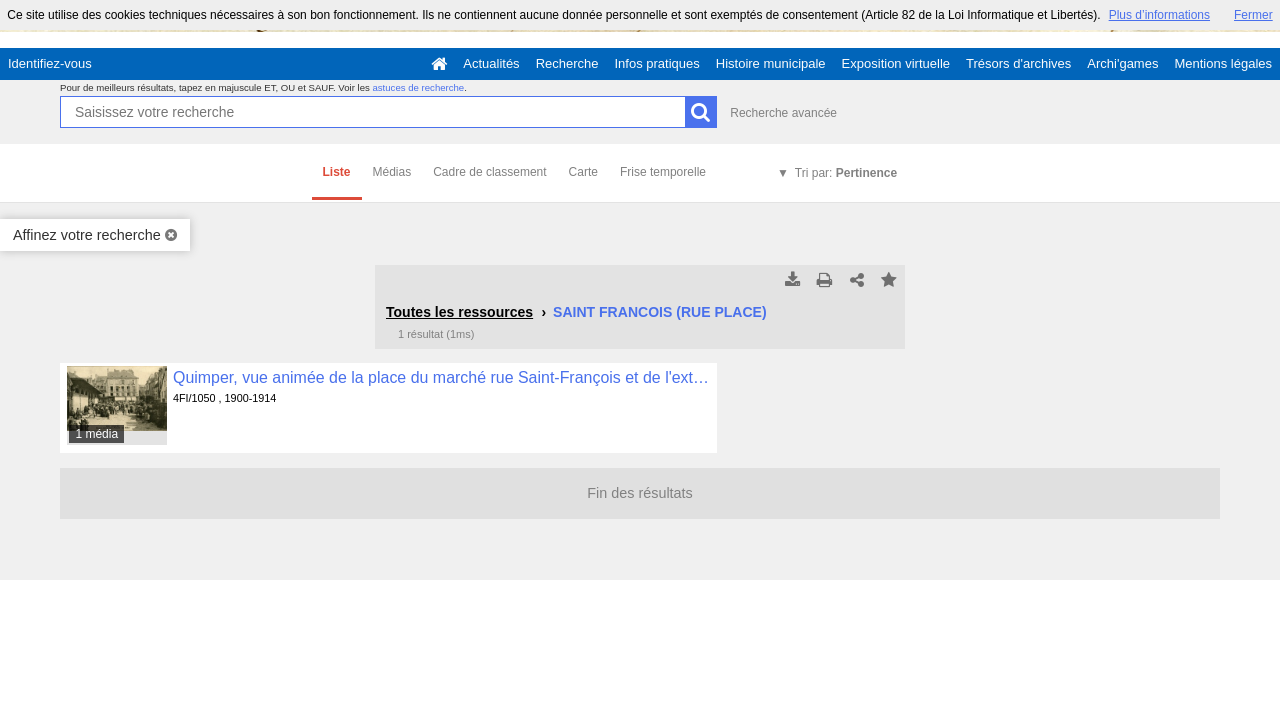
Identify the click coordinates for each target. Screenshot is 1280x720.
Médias (392, 172)
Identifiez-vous (50, 63)
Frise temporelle (663, 172)
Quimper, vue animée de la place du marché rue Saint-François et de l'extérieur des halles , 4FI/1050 (441, 377)
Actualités (491, 63)
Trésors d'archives (1018, 63)
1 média (96, 434)
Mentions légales (1223, 63)
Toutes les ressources (459, 312)
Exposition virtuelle (896, 63)
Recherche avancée (783, 113)
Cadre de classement (489, 172)
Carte (583, 172)
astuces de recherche (418, 87)
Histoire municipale (771, 63)
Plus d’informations (1159, 15)
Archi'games (1122, 63)
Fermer (1253, 15)
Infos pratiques (657, 63)
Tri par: (846, 173)
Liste (337, 172)
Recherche (567, 63)
